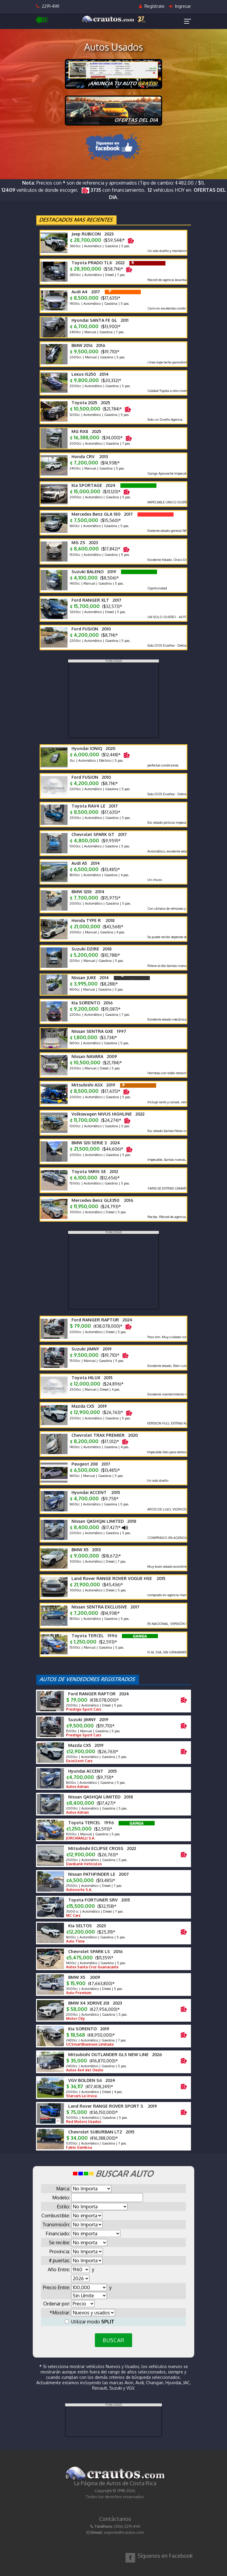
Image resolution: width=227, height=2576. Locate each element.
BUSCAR (113, 2340)
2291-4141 (47, 6)
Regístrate (152, 6)
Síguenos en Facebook (165, 2555)
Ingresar (180, 6)
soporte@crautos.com (124, 2532)
